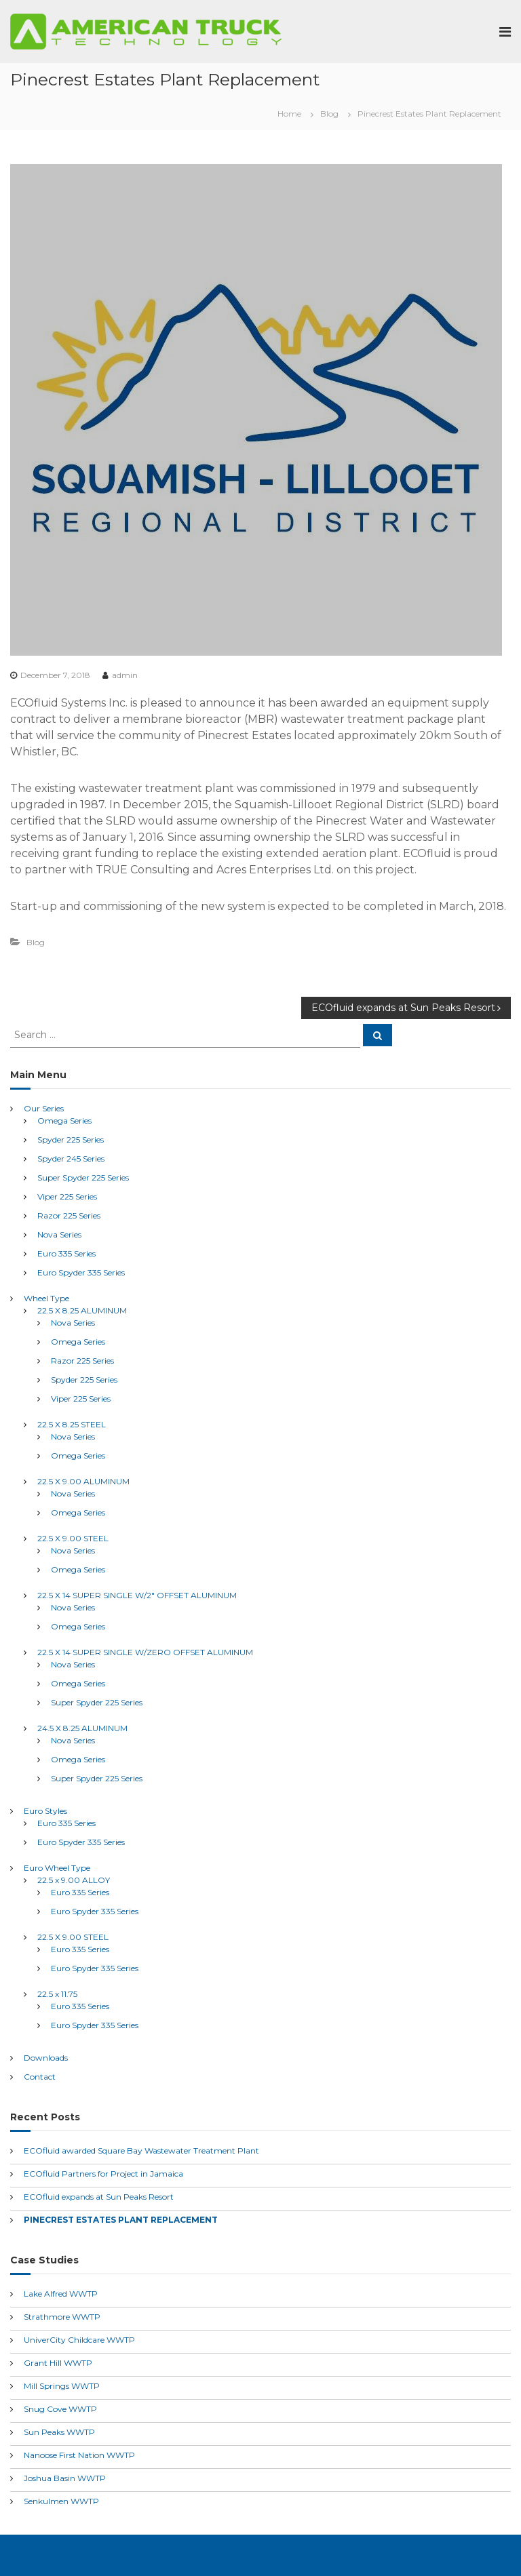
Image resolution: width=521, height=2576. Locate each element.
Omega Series (64, 1120)
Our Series (44, 1108)
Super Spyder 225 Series (83, 1177)
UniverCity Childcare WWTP (79, 2340)
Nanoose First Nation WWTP (79, 2455)
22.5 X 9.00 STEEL (73, 1538)
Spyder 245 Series (70, 1158)
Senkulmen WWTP (61, 2501)
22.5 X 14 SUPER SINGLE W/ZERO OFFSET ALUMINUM (145, 1652)
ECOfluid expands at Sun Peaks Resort (99, 2197)
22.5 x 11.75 (57, 1994)
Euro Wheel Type (57, 1868)
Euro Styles (45, 1811)
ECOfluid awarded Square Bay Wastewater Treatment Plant (141, 2150)
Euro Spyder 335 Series (81, 1272)
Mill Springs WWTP (62, 2386)
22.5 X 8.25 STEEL (71, 1424)
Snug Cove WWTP (60, 2409)
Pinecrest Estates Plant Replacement (121, 2220)
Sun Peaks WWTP (59, 2432)
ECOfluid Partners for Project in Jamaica (103, 2173)
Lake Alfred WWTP (61, 2293)
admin (125, 675)
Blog (329, 113)
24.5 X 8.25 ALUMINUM (82, 1728)
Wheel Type (46, 1298)
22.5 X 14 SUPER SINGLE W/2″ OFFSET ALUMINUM (137, 1595)
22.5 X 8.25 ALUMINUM (82, 1310)
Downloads (46, 2058)
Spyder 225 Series (70, 1139)
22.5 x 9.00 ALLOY (73, 1880)
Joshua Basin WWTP (65, 2478)
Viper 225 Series (67, 1196)
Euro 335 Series (66, 1253)
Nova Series (59, 1234)
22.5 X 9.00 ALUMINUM (83, 1481)
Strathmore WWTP (62, 2317)
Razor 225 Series (68, 1215)
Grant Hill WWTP (58, 2363)
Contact (40, 2077)
